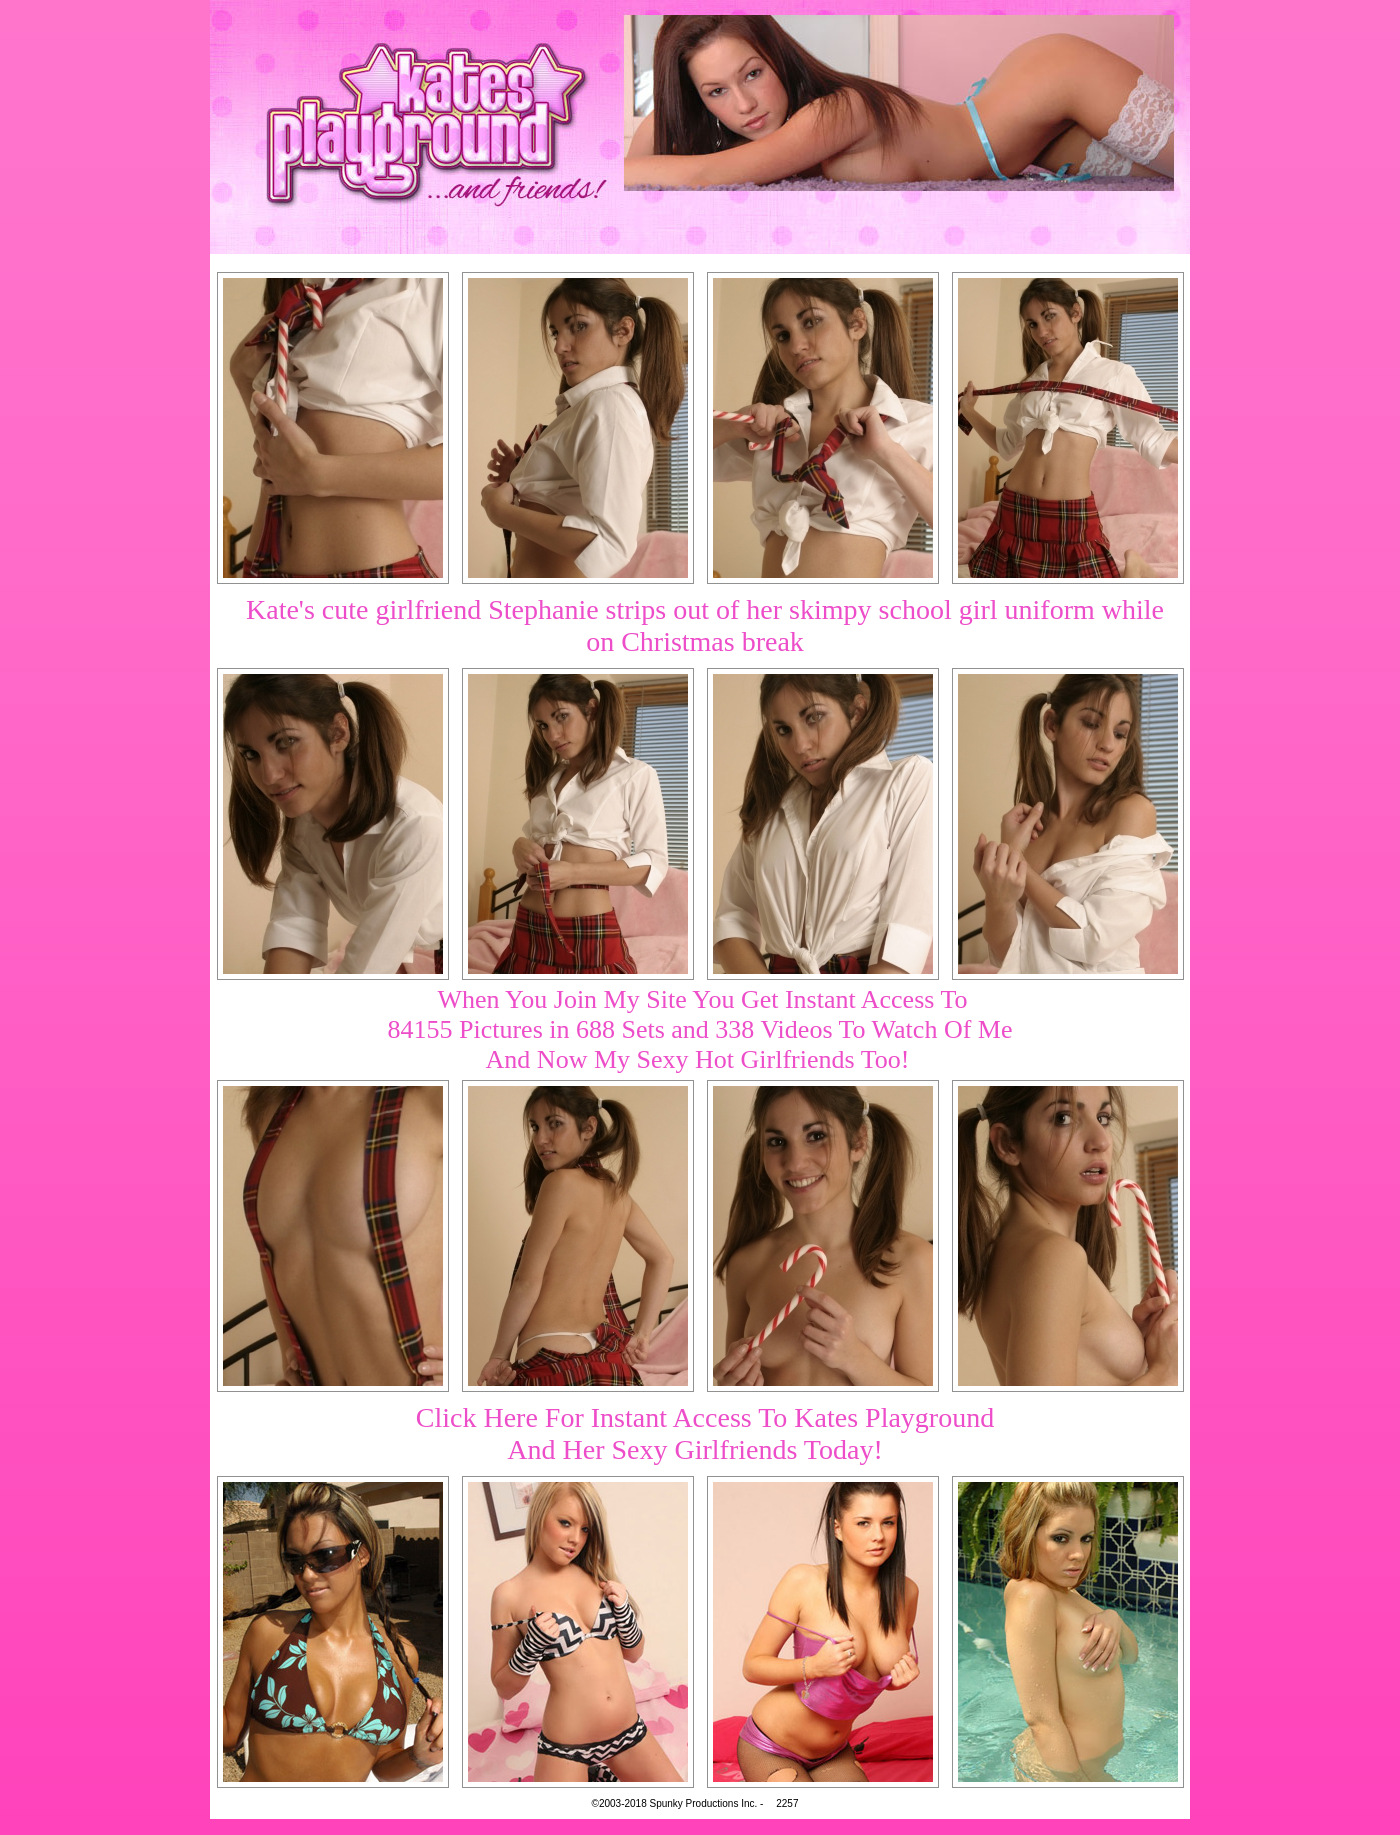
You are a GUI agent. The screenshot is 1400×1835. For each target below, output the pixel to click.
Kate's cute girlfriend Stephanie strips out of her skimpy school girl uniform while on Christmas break (705, 625)
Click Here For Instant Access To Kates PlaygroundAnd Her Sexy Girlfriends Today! (705, 1433)
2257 (787, 1803)
